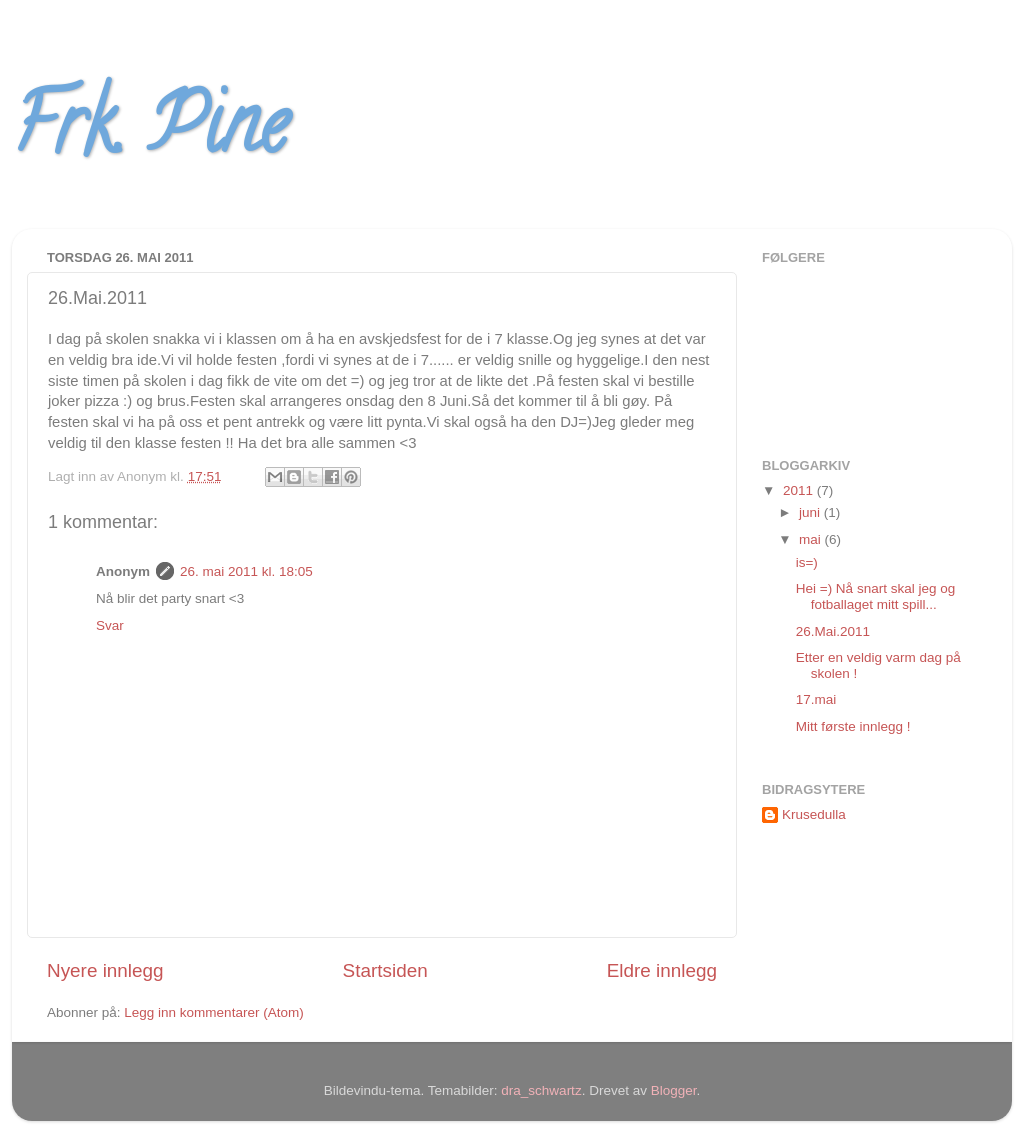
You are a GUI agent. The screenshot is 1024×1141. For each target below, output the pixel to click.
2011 (800, 490)
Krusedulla (814, 814)
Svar (110, 625)
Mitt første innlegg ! (853, 726)
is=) (807, 562)
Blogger (674, 1090)
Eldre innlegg (662, 970)
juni (811, 512)
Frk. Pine (149, 134)
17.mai (816, 699)
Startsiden (385, 970)
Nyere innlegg (105, 970)
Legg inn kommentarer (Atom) (213, 1012)
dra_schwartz (541, 1090)
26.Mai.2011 (833, 631)
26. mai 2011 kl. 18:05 (246, 571)
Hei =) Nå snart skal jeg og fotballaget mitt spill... (875, 596)
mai (812, 539)
